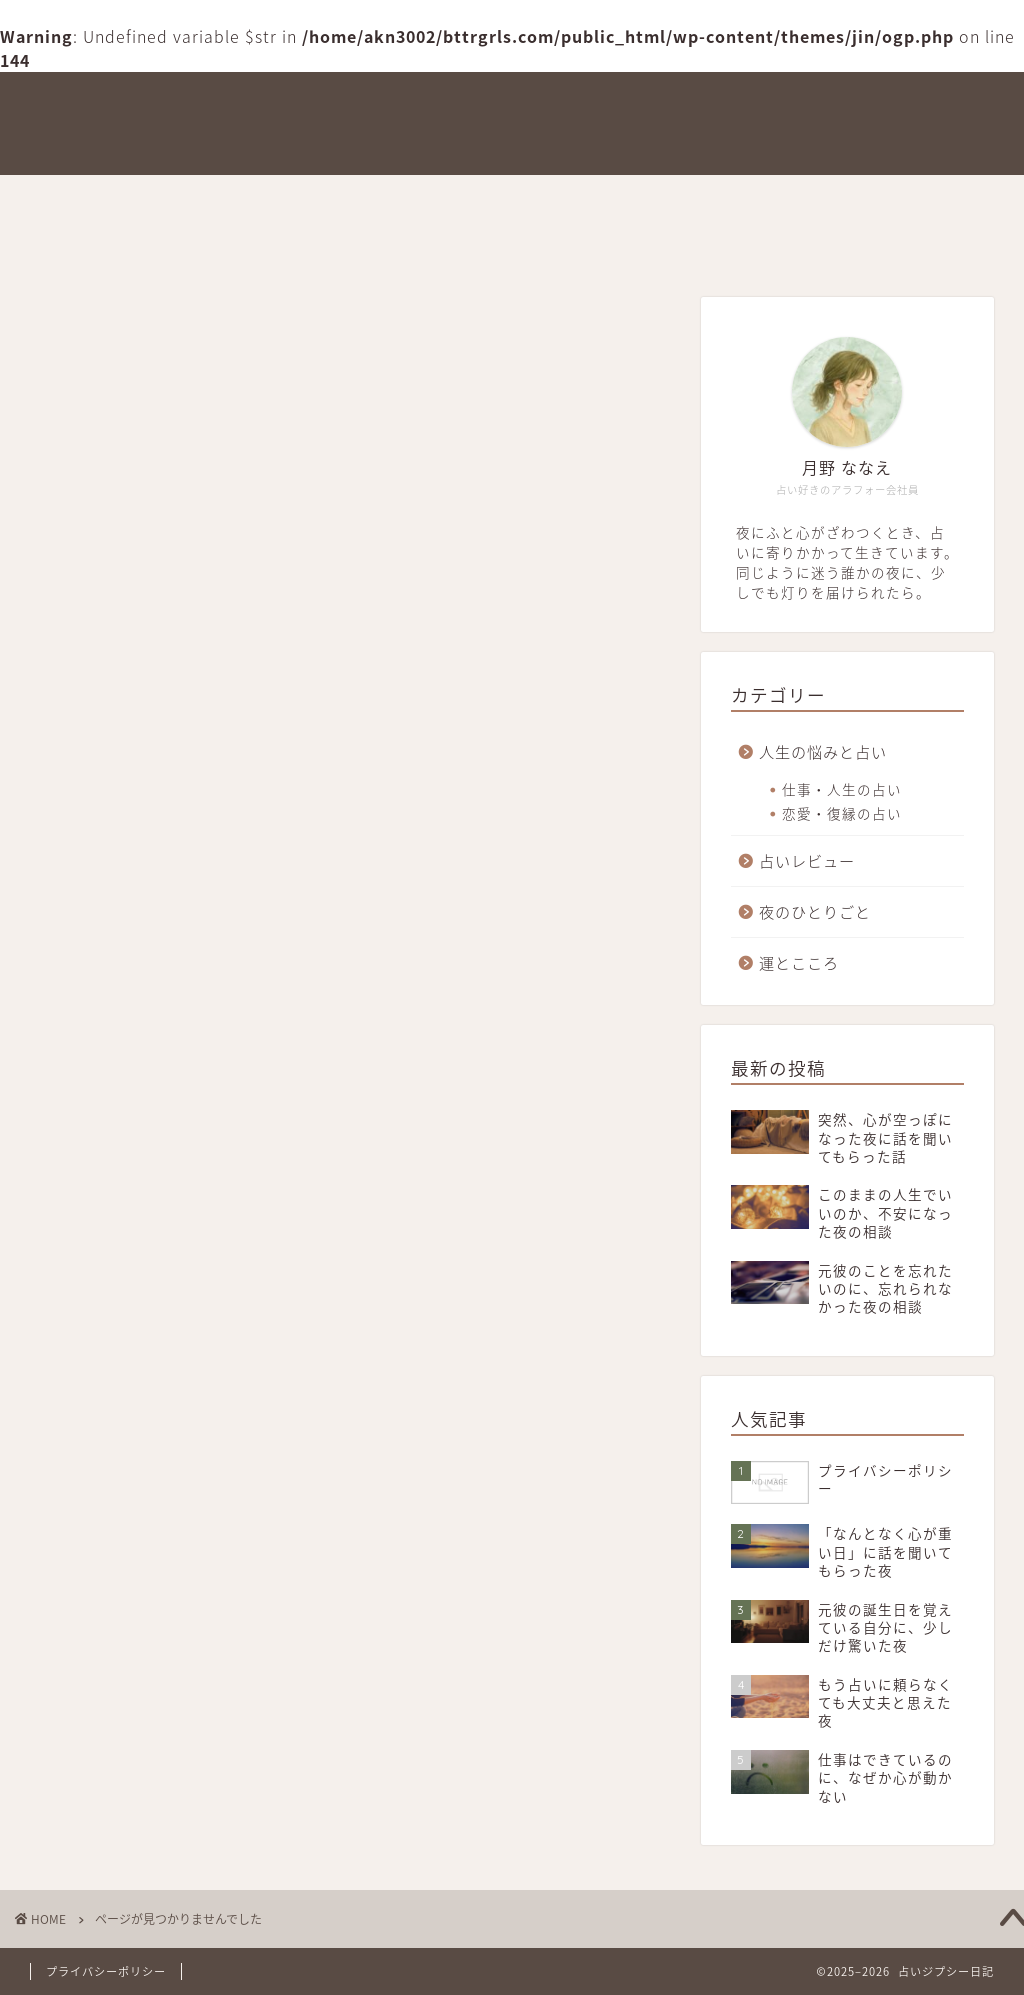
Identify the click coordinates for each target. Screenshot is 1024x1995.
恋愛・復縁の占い (842, 813)
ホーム (67, 199)
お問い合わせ (90, 245)
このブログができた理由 (222, 199)
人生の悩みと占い (841, 199)
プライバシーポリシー (106, 1971)
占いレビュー (528, 199)
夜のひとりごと (678, 199)
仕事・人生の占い (842, 789)
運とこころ (395, 199)
